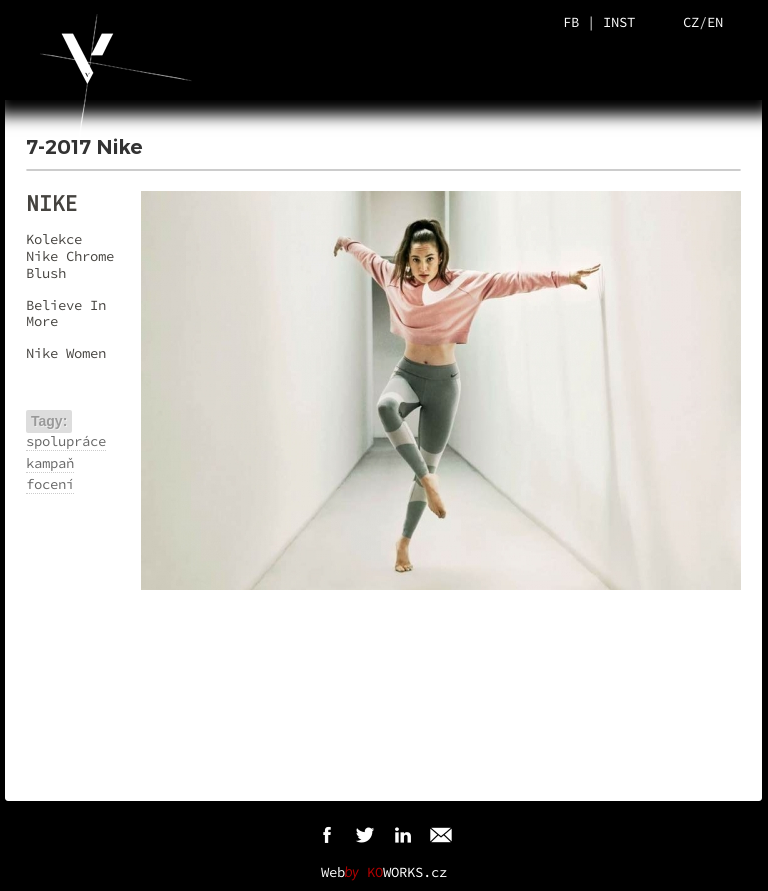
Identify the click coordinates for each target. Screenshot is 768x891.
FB (571, 22)
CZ (691, 22)
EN (715, 22)
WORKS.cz (407, 872)
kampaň (50, 463)
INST (619, 22)
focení (50, 484)
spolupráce (66, 441)
